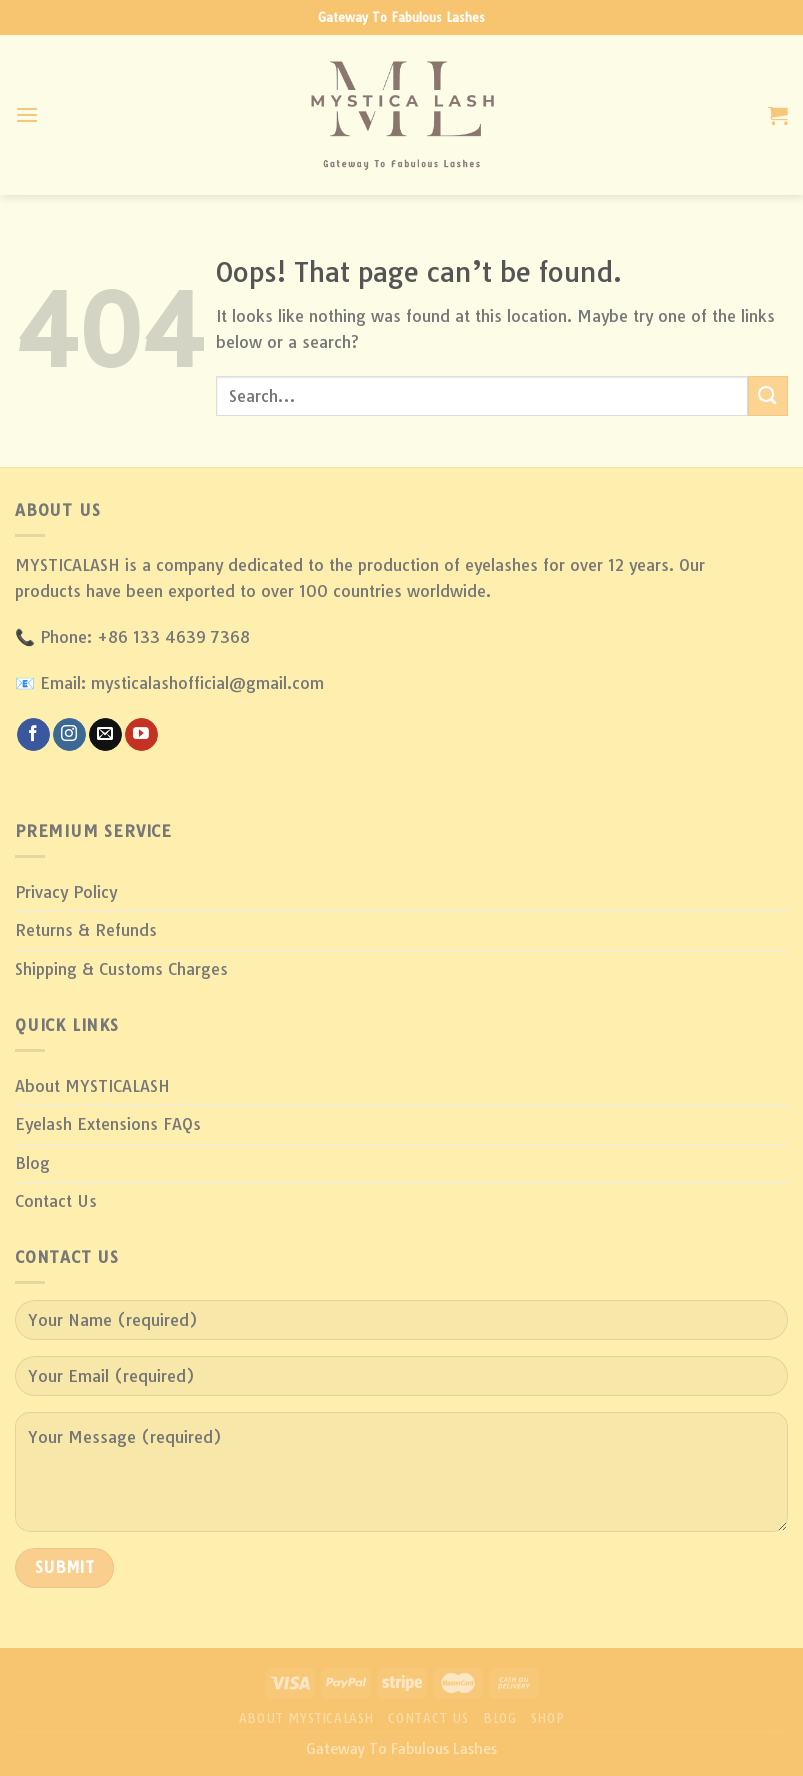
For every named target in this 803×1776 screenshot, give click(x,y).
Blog (32, 1163)
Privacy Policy (66, 892)
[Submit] (768, 395)
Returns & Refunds (86, 930)
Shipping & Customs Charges (121, 969)
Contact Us (56, 1201)
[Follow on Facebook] (33, 735)
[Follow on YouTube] (141, 735)
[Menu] (27, 114)
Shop (547, 1718)
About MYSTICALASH (92, 1086)
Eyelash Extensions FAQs (108, 1124)
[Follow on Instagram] (69, 735)
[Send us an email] (105, 735)
